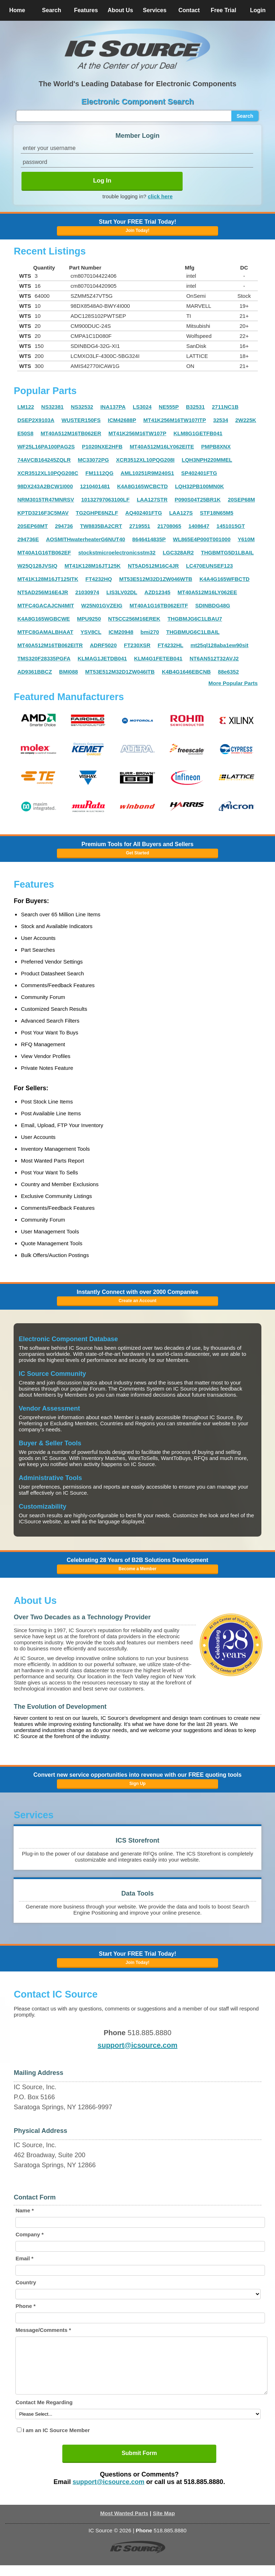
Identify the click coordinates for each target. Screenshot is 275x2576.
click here (160, 196)
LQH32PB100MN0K (199, 486)
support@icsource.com (138, 2045)
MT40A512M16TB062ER (70, 433)
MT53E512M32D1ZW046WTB (155, 579)
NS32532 (82, 407)
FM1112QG (99, 473)
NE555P (169, 407)
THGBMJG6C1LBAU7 (195, 619)
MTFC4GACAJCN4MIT (45, 605)
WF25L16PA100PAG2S (45, 446)
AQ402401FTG (143, 513)
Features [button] (86, 10)
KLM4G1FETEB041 (158, 658)
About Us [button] (120, 10)
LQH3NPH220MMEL (207, 460)
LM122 (25, 407)
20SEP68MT (32, 526)
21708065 (169, 526)
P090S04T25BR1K (198, 499)
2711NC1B (225, 407)
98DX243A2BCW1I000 (45, 486)
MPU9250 (89, 619)
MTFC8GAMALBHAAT (45, 632)
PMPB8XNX (216, 446)
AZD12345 (157, 592)
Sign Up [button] (137, 1783)
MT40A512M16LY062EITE (162, 446)
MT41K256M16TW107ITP (174, 420)
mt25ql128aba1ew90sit (219, 645)
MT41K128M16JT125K (92, 566)
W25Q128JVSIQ (37, 566)
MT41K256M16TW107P (137, 433)
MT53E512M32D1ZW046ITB (120, 672)
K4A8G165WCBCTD (142, 486)
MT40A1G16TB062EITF (159, 605)
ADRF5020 (103, 645)
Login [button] (258, 10)
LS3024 (142, 407)
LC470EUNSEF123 (209, 566)
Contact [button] (189, 10)
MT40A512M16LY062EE (207, 592)
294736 (64, 526)
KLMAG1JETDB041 (102, 658)
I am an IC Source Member (56, 2441)
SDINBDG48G (212, 605)
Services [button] (155, 10)
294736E (28, 539)
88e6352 (228, 672)
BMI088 (68, 672)
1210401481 (95, 486)
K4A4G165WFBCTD (224, 579)
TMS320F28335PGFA (43, 658)
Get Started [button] (137, 852)
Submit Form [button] (139, 2464)
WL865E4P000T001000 (202, 539)
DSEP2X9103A (35, 420)
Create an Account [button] (137, 1300)
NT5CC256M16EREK (134, 619)
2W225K (245, 420)
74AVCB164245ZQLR (44, 460)
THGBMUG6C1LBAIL (192, 632)
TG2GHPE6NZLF (97, 513)
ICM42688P (122, 420)
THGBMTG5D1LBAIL (227, 552)
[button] (137, 49)
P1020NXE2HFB (102, 446)
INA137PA (113, 407)
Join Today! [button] (137, 1962)
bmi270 (149, 632)
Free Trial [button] (223, 10)
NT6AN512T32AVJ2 (213, 658)
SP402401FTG (199, 473)
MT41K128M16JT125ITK (47, 579)
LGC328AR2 (178, 552)
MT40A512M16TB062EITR (50, 645)
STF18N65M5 (216, 513)
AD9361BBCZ (34, 672)
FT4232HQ (98, 579)
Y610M (246, 539)
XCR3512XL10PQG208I (145, 460)
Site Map (164, 2524)
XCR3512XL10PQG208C (47, 473)
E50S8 (25, 433)
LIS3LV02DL (121, 592)
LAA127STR (152, 499)
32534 (220, 420)
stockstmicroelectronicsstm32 (116, 552)
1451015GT (231, 526)
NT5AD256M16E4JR (42, 592)
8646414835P (148, 539)
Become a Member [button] (137, 1568)
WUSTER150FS (81, 420)
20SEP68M (241, 499)
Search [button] (51, 10)
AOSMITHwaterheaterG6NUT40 (85, 539)
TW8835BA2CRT (101, 526)
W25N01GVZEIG (101, 605)
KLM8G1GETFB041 (197, 433)
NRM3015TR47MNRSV (45, 499)
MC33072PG (93, 460)
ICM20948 (120, 632)
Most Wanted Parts (124, 2524)
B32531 (195, 407)
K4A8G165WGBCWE (43, 619)
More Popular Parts (233, 683)
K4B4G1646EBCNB (186, 672)
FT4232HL (170, 645)
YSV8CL (91, 632)
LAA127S (181, 513)
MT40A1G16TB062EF (44, 552)
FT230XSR (137, 645)
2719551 (139, 526)
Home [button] (17, 10)
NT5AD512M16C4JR (153, 566)
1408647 (198, 526)
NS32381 (52, 407)
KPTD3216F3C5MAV (42, 513)
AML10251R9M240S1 (147, 473)
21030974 (87, 592)
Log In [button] (102, 180)
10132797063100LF (105, 499)
